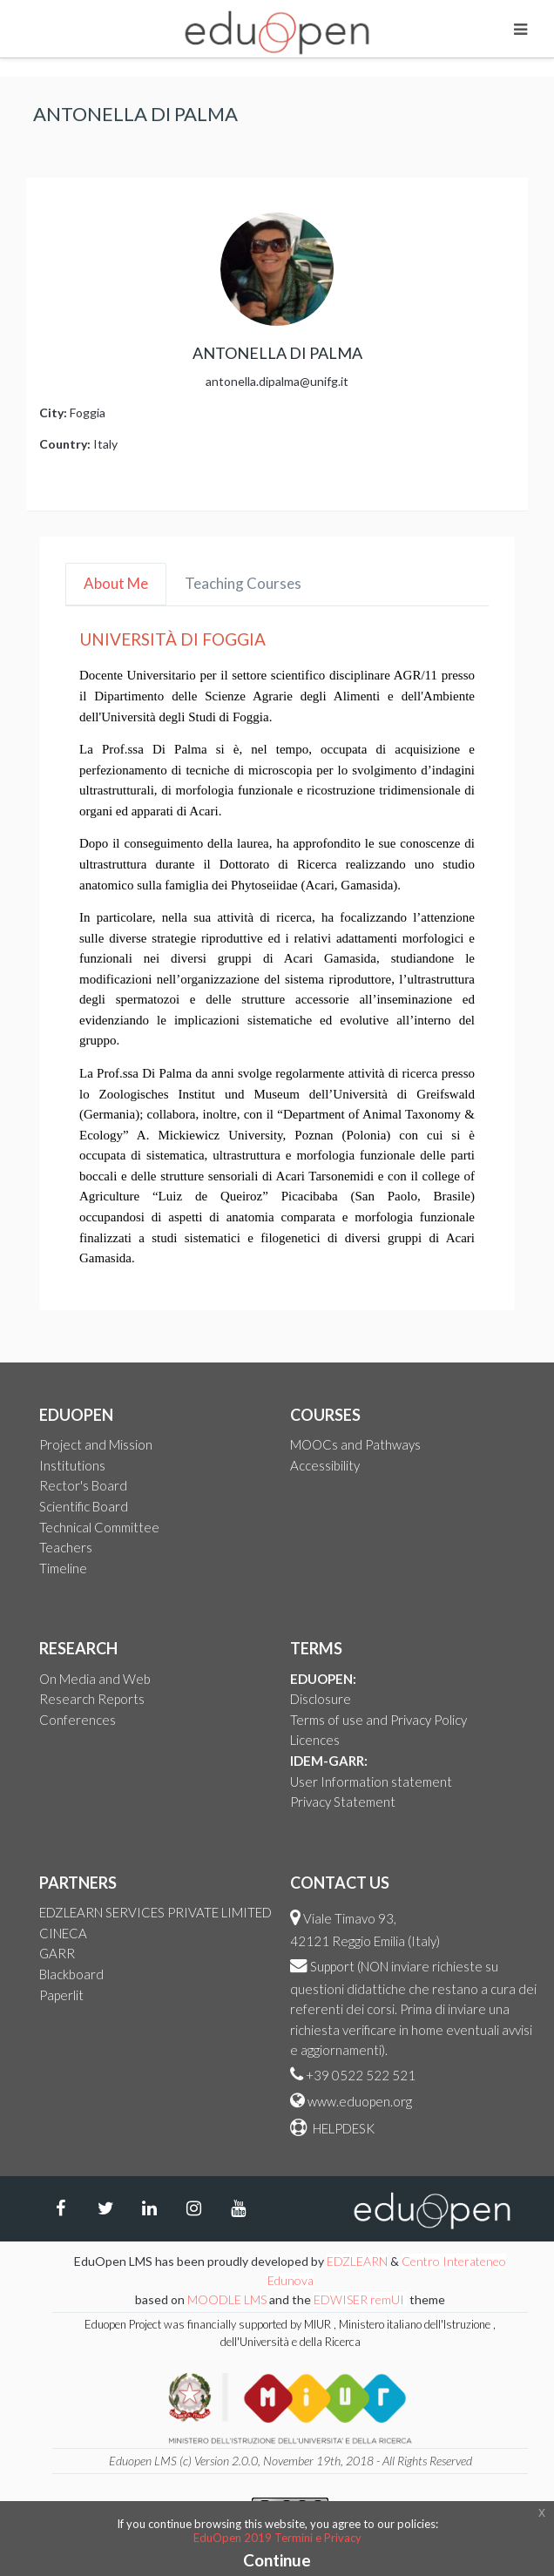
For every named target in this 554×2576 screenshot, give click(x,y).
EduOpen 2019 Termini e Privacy (277, 2538)
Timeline (63, 1568)
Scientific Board (83, 1506)
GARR (57, 1953)
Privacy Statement (342, 1801)
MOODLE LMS (227, 2299)
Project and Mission (95, 1444)
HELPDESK (342, 2128)
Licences (315, 1740)
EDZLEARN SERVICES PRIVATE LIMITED (155, 1912)
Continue (277, 2560)
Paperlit (61, 1995)
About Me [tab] (116, 583)
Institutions (72, 1465)
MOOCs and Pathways (355, 1444)
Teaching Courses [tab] (243, 583)
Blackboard (71, 1974)
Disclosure (320, 1699)
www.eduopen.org (359, 2101)
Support (332, 1966)
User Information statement (371, 1781)
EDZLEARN (357, 2261)
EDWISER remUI (360, 2299)
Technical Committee (99, 1527)
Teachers (65, 1547)
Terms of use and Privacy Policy (378, 1719)
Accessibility (325, 1465)
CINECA (63, 1933)
